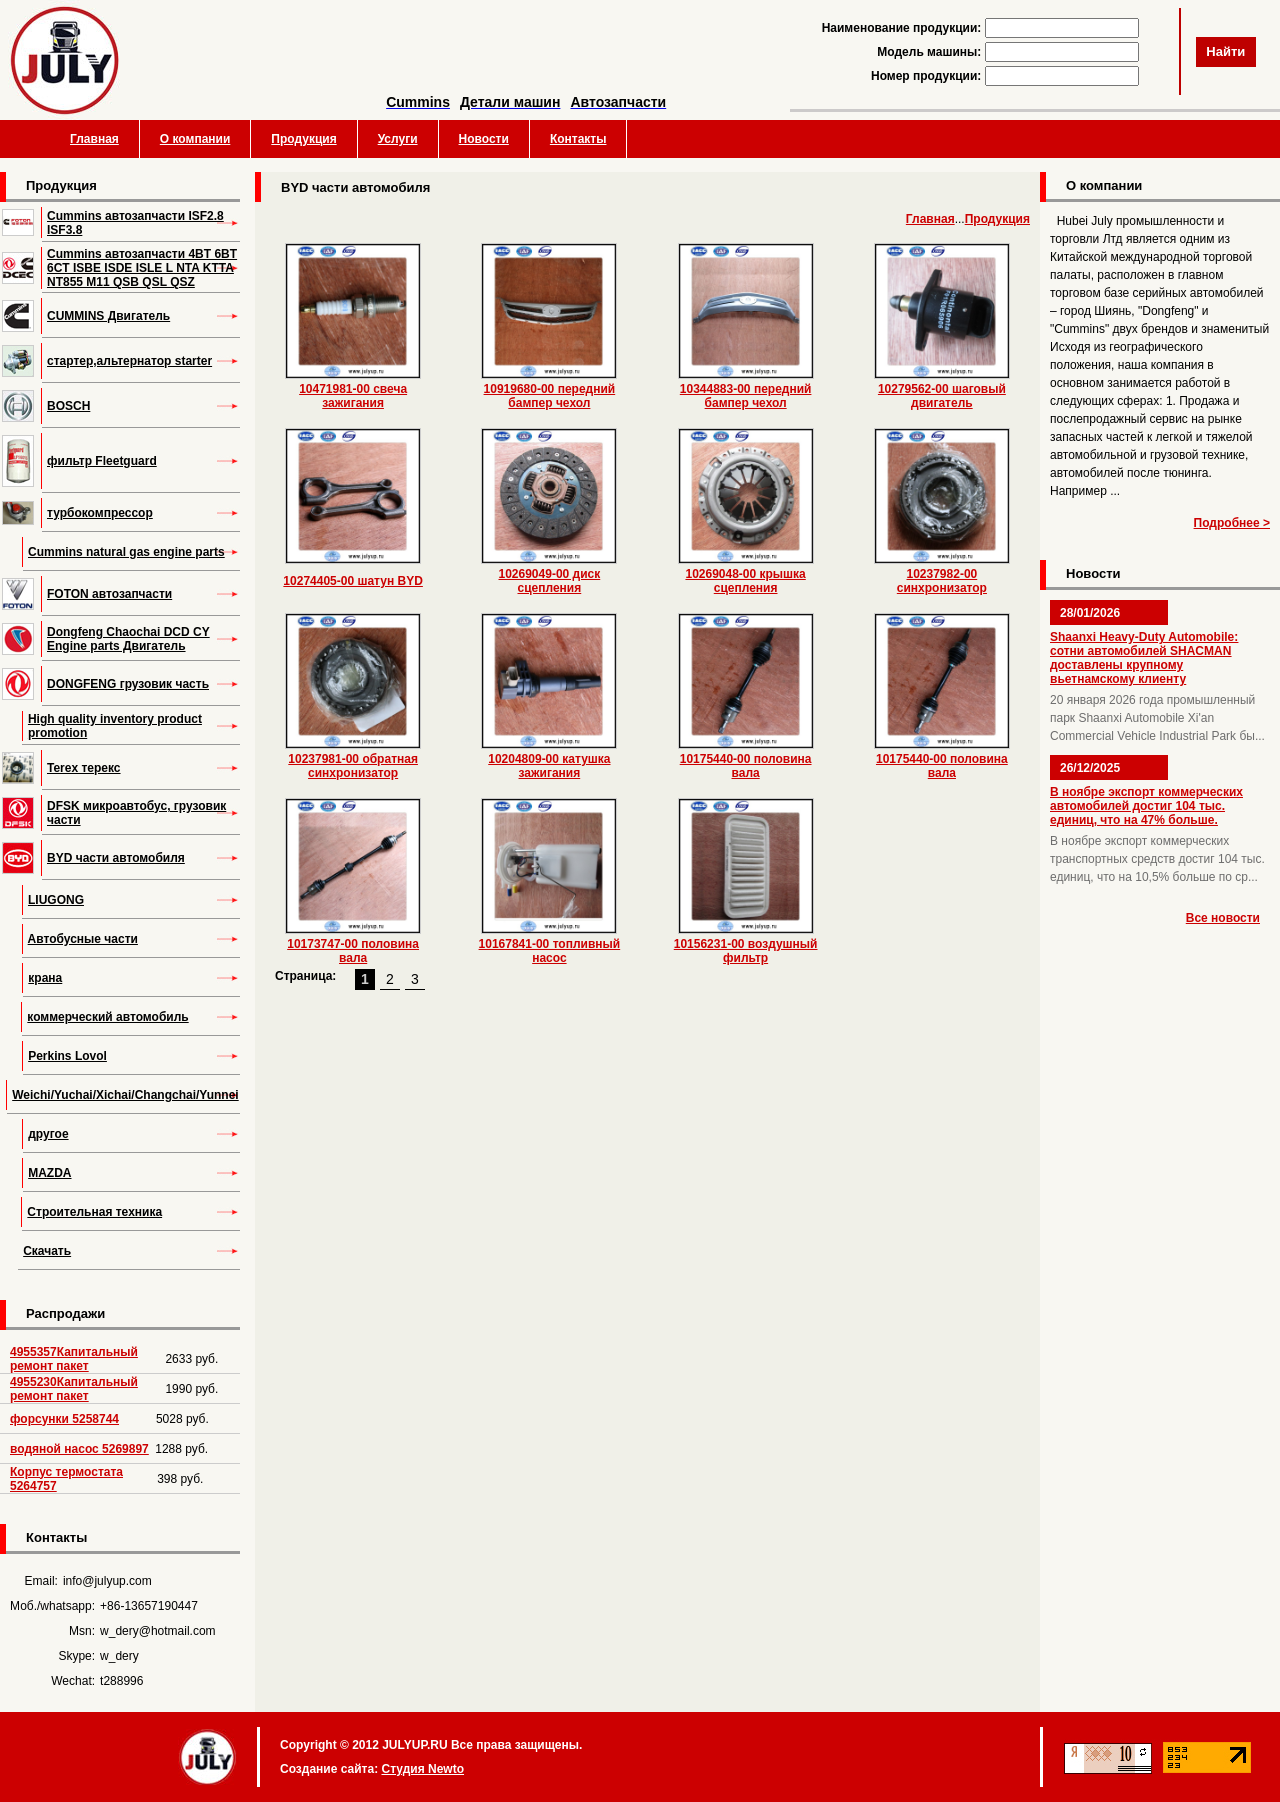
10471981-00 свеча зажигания (353, 396)
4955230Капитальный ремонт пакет (74, 1389)
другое (48, 1134)
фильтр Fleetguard (102, 461)
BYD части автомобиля (116, 858)
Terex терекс (84, 768)
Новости (484, 139)
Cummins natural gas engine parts (126, 552)
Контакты (578, 139)
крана (45, 978)
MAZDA (49, 1173)
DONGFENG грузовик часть (128, 684)
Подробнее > (1232, 523)
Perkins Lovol (67, 1056)
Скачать (47, 1251)
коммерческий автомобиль (107, 1017)
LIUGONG (56, 900)
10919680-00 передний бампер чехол (550, 396)
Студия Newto (422, 1769)
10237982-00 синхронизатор (942, 581)
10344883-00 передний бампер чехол (746, 396)
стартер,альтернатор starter (129, 361)
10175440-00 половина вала (746, 766)
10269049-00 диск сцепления (550, 581)
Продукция (303, 139)
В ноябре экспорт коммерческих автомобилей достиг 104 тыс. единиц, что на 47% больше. (1146, 806)
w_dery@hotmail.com (158, 1631)
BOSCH (68, 406)
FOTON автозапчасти (109, 594)
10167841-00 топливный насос (550, 951)
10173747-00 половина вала (353, 951)
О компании (195, 139)
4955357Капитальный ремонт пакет (74, 1359)
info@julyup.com (107, 1581)
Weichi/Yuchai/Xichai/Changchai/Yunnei (125, 1095)
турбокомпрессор (100, 513)
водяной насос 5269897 (79, 1449)
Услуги (398, 139)
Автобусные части (83, 939)
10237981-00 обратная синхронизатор (353, 766)
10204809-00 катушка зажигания (549, 766)
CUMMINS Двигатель (108, 316)
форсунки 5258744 (64, 1419)
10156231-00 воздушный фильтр (746, 951)
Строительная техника (94, 1212)
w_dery (119, 1656)
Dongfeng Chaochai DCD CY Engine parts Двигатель (128, 639)
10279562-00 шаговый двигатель (942, 396)
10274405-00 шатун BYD (353, 581)
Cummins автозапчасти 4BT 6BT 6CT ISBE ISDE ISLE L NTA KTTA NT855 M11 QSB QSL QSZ (142, 268)
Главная (94, 139)
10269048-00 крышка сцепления (745, 581)
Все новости (1223, 918)
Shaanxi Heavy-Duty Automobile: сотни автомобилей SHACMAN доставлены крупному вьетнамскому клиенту (1144, 658)
